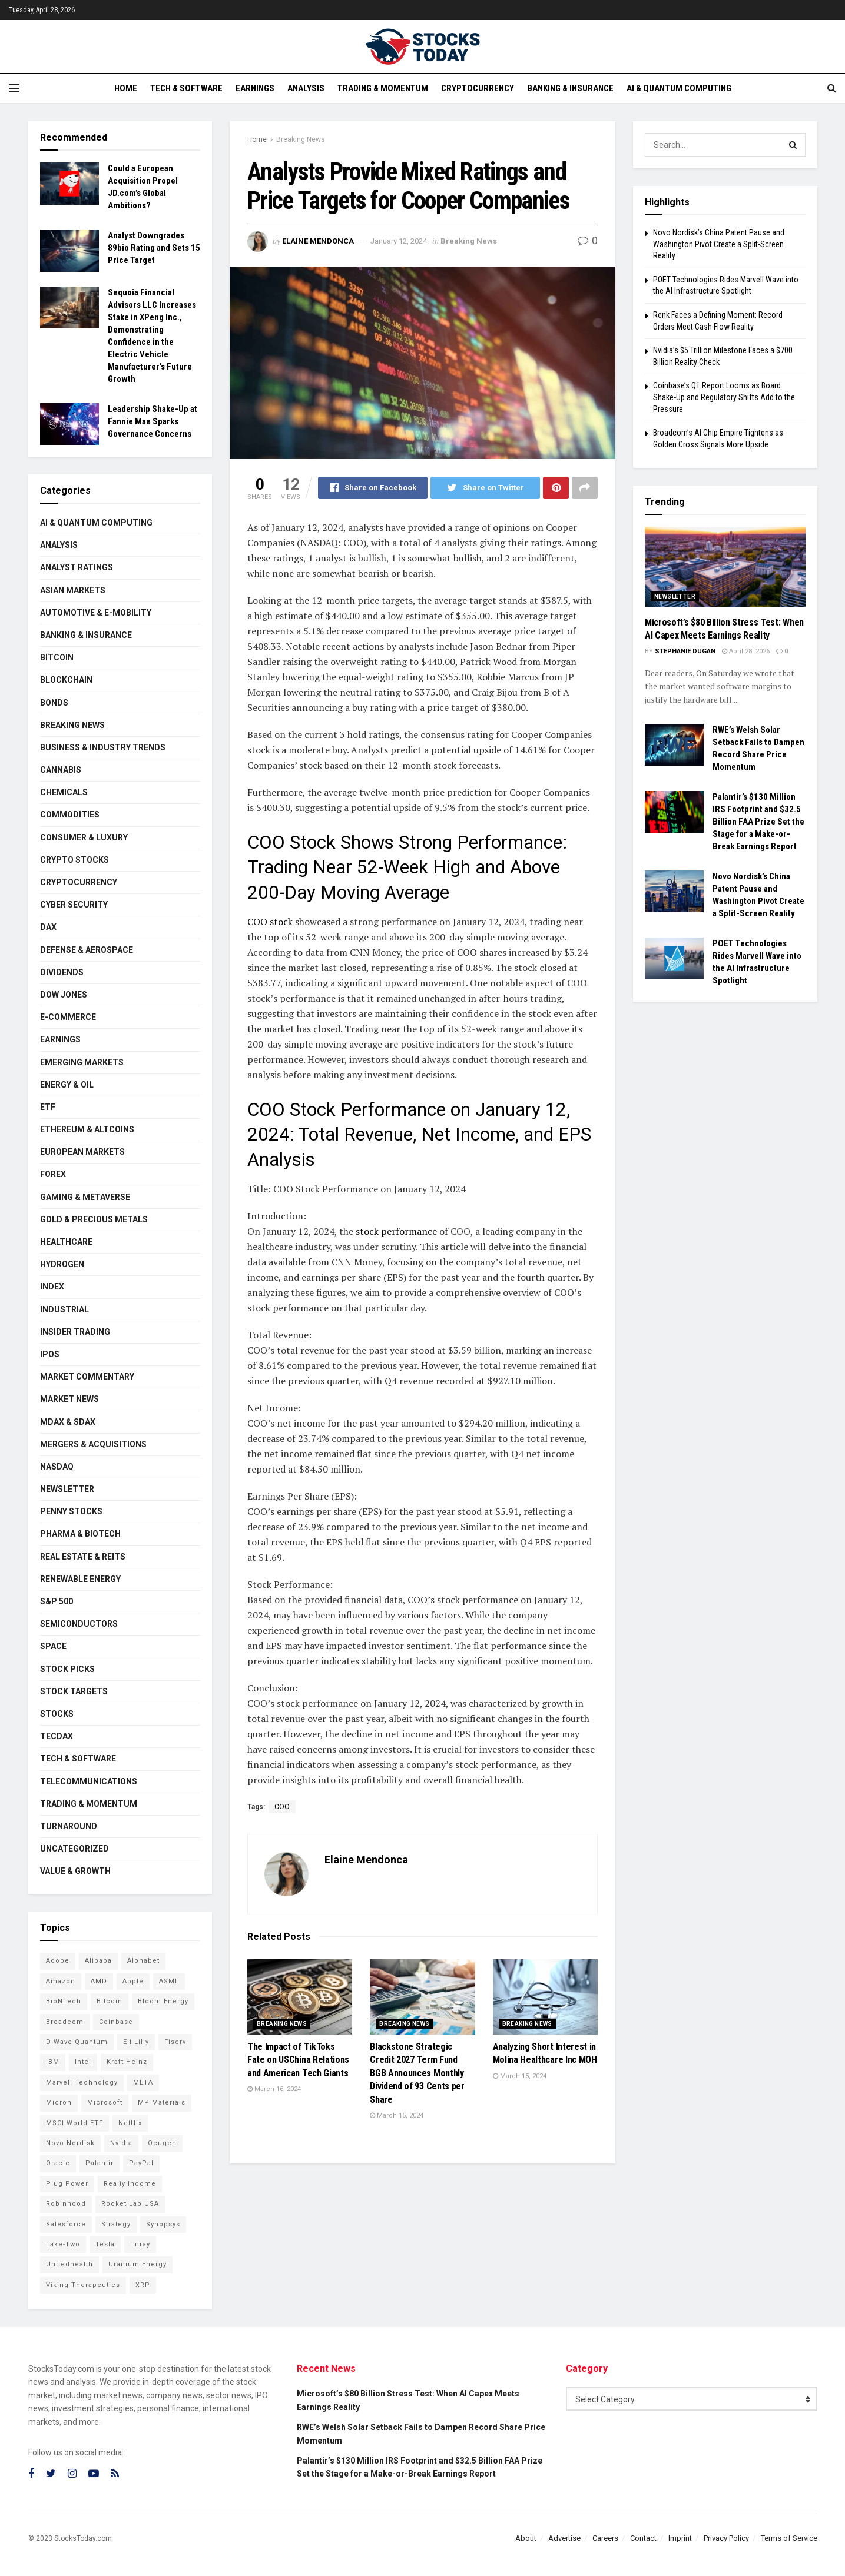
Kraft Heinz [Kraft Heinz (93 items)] (127, 2062)
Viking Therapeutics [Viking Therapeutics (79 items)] (83, 2285)
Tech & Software (186, 88)
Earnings (255, 88)
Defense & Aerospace (86, 950)
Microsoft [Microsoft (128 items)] (104, 2102)
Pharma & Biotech (80, 1533)
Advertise (564, 2538)
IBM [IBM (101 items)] (52, 2062)
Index (52, 1286)
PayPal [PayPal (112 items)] (141, 2163)
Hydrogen (62, 1264)
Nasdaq (57, 1466)
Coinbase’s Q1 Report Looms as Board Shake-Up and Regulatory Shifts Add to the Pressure (724, 397)
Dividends (62, 972)
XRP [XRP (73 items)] (142, 2285)
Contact (643, 2538)
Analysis (305, 88)
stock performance (395, 1231)
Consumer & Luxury (84, 837)
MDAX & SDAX (67, 1422)
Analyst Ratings (76, 567)
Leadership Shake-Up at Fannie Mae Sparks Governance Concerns (152, 421)
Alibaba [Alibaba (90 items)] (98, 1961)
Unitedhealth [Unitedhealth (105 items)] (69, 2264)
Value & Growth (75, 1871)
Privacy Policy (726, 2538)
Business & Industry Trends (102, 747)
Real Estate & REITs (82, 1556)
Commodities (70, 814)
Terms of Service (789, 2538)
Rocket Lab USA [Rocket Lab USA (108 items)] (130, 2204)
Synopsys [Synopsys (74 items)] (163, 2224)
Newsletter (67, 1489)
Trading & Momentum (382, 88)
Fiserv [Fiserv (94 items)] (175, 2042)
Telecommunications (88, 1781)
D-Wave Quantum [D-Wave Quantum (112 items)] (77, 2042)
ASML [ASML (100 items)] (169, 1981)
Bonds (54, 702)
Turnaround (68, 1826)
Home (125, 88)
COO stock (270, 921)
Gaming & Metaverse (85, 1197)
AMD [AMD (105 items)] (99, 1981)
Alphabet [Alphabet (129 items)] (143, 1961)
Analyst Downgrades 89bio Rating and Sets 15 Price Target (154, 247)
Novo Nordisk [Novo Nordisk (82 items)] (70, 2143)
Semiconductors (79, 1623)
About (525, 2538)
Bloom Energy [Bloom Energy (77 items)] (163, 2001)
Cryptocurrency (477, 88)
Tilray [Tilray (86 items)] (140, 2244)
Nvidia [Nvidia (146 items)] (121, 2143)
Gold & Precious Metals (94, 1219)
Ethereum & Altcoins (87, 1129)
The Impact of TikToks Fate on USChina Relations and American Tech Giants (298, 2060)
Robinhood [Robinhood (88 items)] (66, 2204)
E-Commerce (68, 1017)
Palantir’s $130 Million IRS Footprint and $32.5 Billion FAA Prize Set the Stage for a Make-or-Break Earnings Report (758, 822)
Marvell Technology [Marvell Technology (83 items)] (82, 2082)
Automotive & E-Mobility (95, 612)
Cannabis (60, 770)
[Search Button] (794, 145)
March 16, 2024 (274, 2089)
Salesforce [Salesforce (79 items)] (66, 2224)
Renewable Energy (80, 1579)
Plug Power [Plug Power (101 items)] (67, 2184)
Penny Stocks (71, 1511)
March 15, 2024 (396, 2115)
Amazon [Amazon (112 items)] (60, 1981)
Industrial (64, 1309)
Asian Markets (72, 590)
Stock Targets (74, 1691)
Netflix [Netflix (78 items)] (130, 2123)
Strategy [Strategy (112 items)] (116, 2224)
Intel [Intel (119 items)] (83, 2062)
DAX (48, 927)
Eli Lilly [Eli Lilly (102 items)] (136, 2042)
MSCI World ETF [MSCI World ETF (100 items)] (74, 2123)
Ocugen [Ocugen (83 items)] (162, 2143)
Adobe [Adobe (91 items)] (57, 1961)
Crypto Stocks (74, 860)
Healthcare (66, 1242)
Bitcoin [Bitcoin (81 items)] (109, 2001)
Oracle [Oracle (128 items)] (58, 2163)
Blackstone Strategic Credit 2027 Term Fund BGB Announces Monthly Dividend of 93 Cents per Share (417, 2073)
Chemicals (64, 792)
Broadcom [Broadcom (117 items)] (65, 2022)
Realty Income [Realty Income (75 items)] (130, 2184)
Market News (69, 1399)
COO (282, 1807)
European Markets (82, 1151)
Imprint (680, 2538)
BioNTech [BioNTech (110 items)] (63, 2001)
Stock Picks (67, 1669)
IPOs (49, 1354)
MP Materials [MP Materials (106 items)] (161, 2102)
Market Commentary (87, 1376)
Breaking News (300, 139)
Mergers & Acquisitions (93, 1444)
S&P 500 (56, 1601)
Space (53, 1646)
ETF (47, 1107)
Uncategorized (74, 1848)
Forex (53, 1174)
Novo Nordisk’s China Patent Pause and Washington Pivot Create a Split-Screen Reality (718, 244)
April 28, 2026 (746, 651)
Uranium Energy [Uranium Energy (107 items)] (137, 2264)
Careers (605, 2538)
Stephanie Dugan (685, 651)
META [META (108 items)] (143, 2082)
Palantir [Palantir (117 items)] (99, 2163)
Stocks (57, 1714)
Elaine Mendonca (318, 241)
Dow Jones (63, 994)
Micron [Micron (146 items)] (59, 2102)
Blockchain (66, 679)
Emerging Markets (82, 1062)
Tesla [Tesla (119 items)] (105, 2244)
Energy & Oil (67, 1084)
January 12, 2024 (398, 241)
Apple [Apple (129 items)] (133, 1981)
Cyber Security (74, 904)
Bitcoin (57, 657)
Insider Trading (75, 1332)
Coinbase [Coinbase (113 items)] (116, 2022)
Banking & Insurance (570, 88)
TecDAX (56, 1736)
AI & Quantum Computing (679, 88)
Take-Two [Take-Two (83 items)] (63, 2244)
